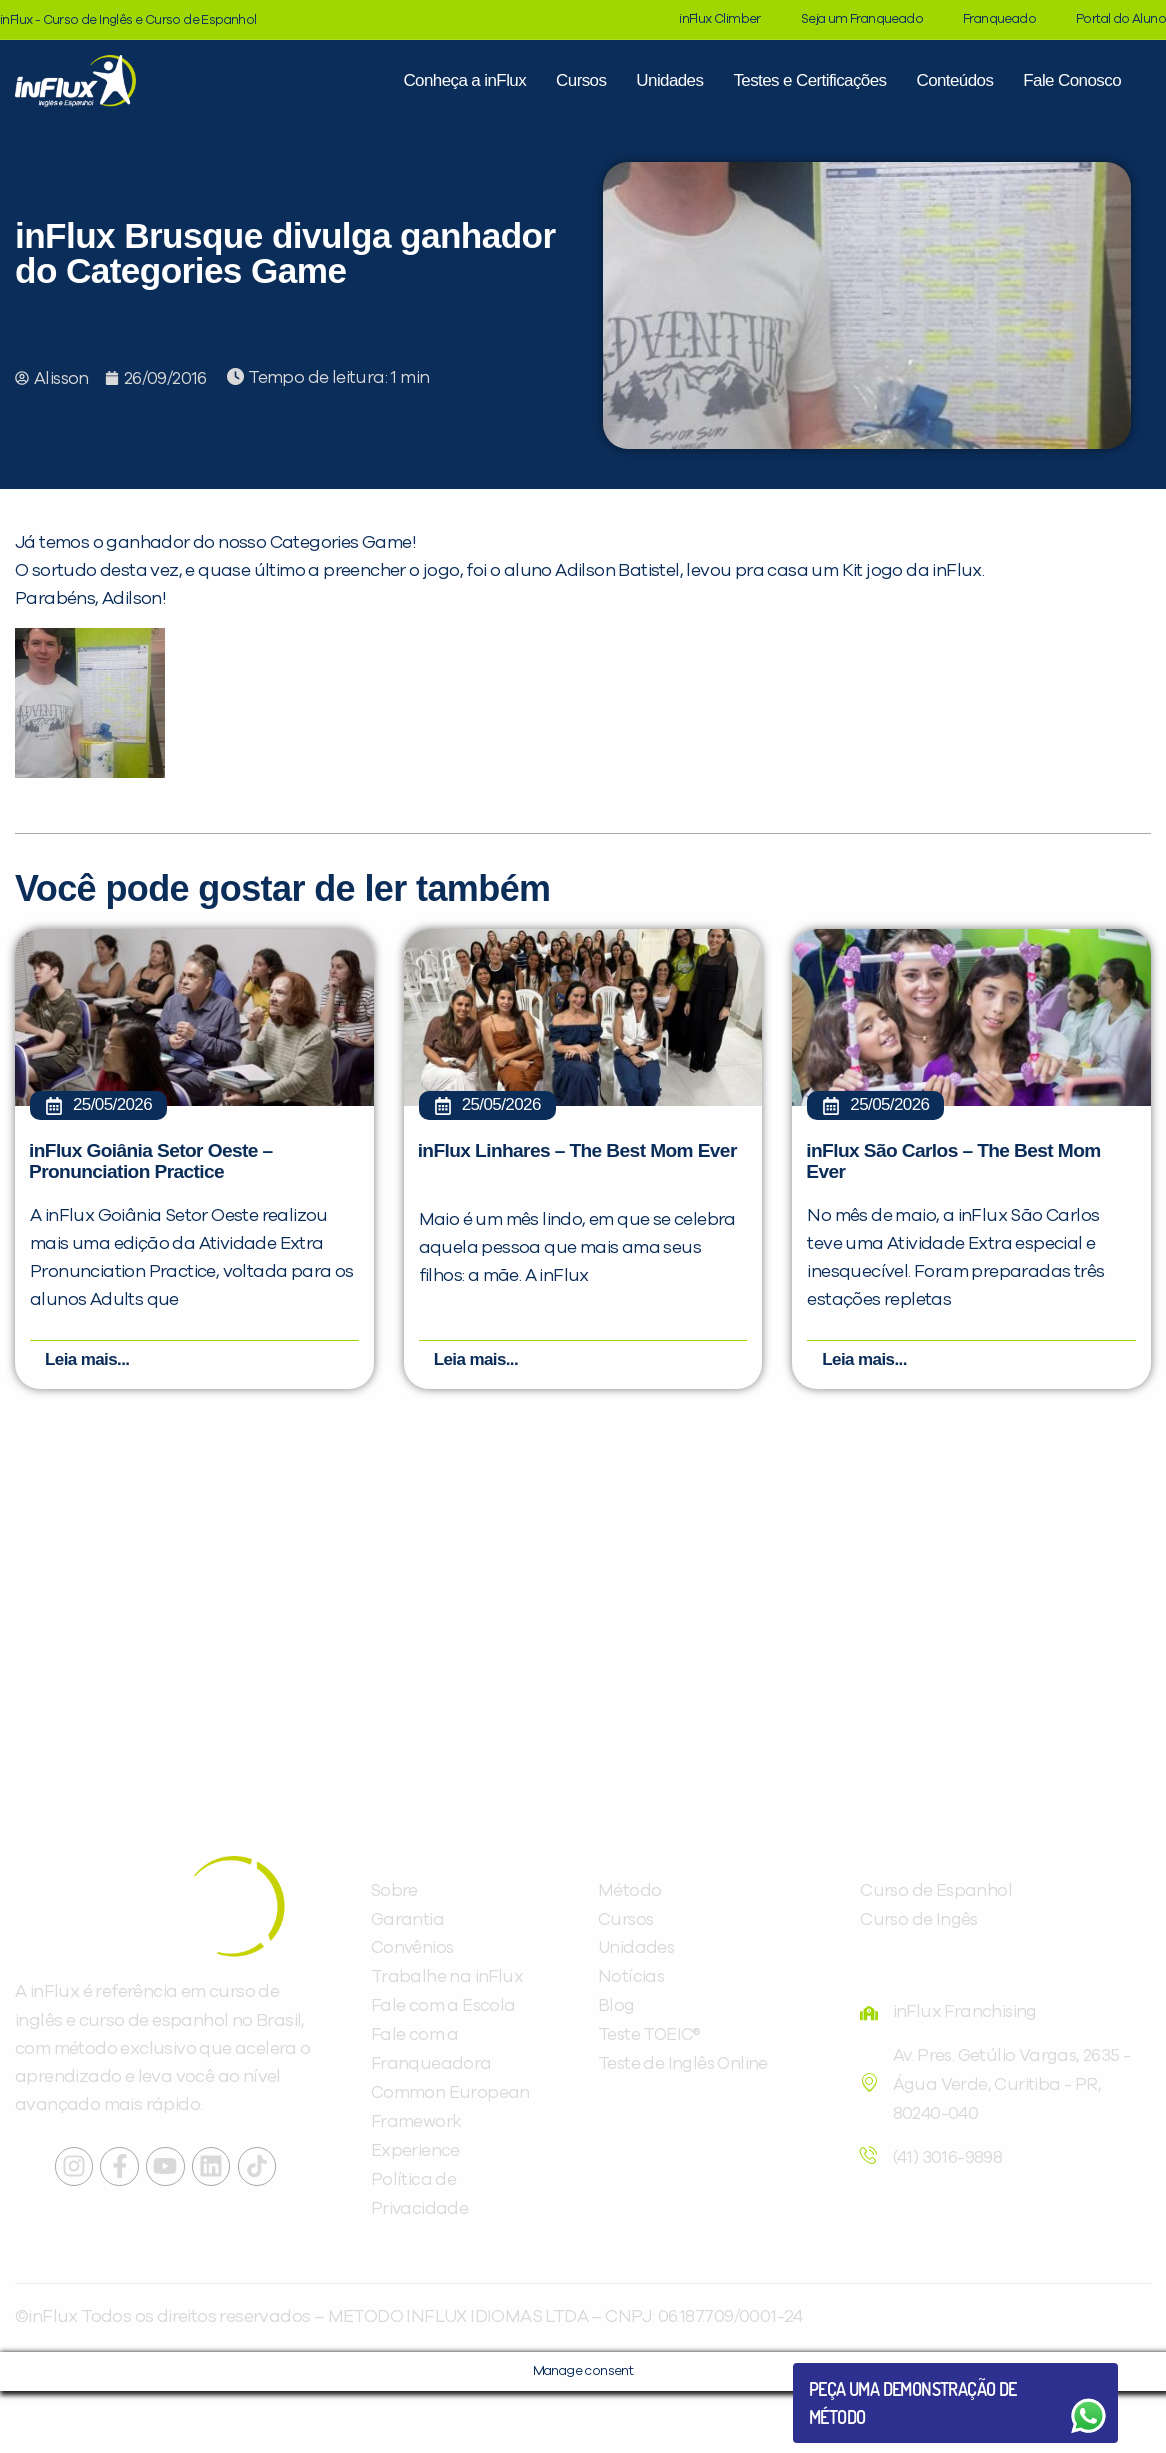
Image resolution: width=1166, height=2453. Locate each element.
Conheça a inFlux (464, 80)
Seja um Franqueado (862, 19)
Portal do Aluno (1121, 19)
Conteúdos (954, 80)
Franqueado (999, 19)
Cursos (581, 80)
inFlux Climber (720, 19)
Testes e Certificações (809, 80)
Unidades (669, 80)
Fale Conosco (1072, 80)
